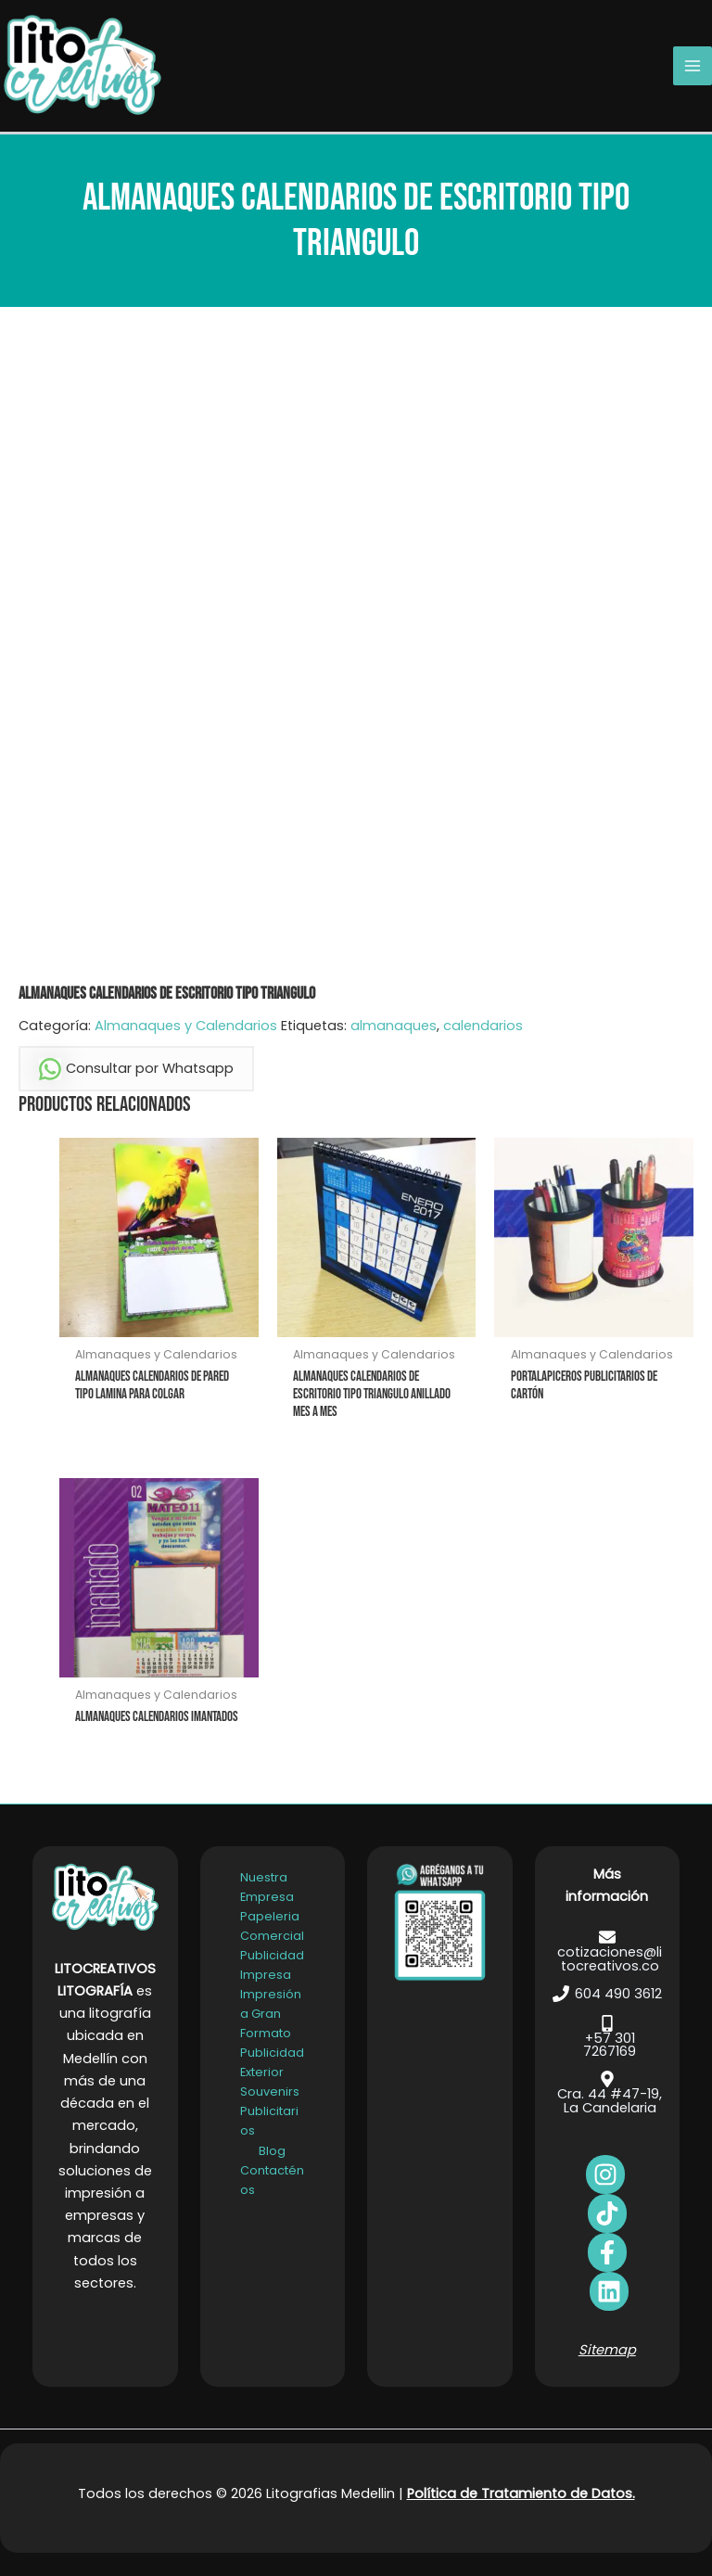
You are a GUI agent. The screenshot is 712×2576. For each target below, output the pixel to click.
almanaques (393, 1025)
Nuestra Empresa (267, 1886)
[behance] (607, 2213)
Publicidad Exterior (272, 2062)
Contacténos (272, 2179)
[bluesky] (607, 2252)
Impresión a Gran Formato (270, 2013)
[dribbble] (609, 2291)
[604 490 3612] (608, 1993)
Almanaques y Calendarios (186, 1025)
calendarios (483, 1025)
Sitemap (607, 2349)
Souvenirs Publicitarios (269, 2111)
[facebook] (605, 2174)
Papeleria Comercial (272, 1926)
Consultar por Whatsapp (136, 1069)
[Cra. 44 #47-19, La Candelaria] (608, 2092)
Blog (272, 2150)
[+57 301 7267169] (608, 2036)
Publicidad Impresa (272, 1965)
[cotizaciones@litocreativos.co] (608, 1950)
